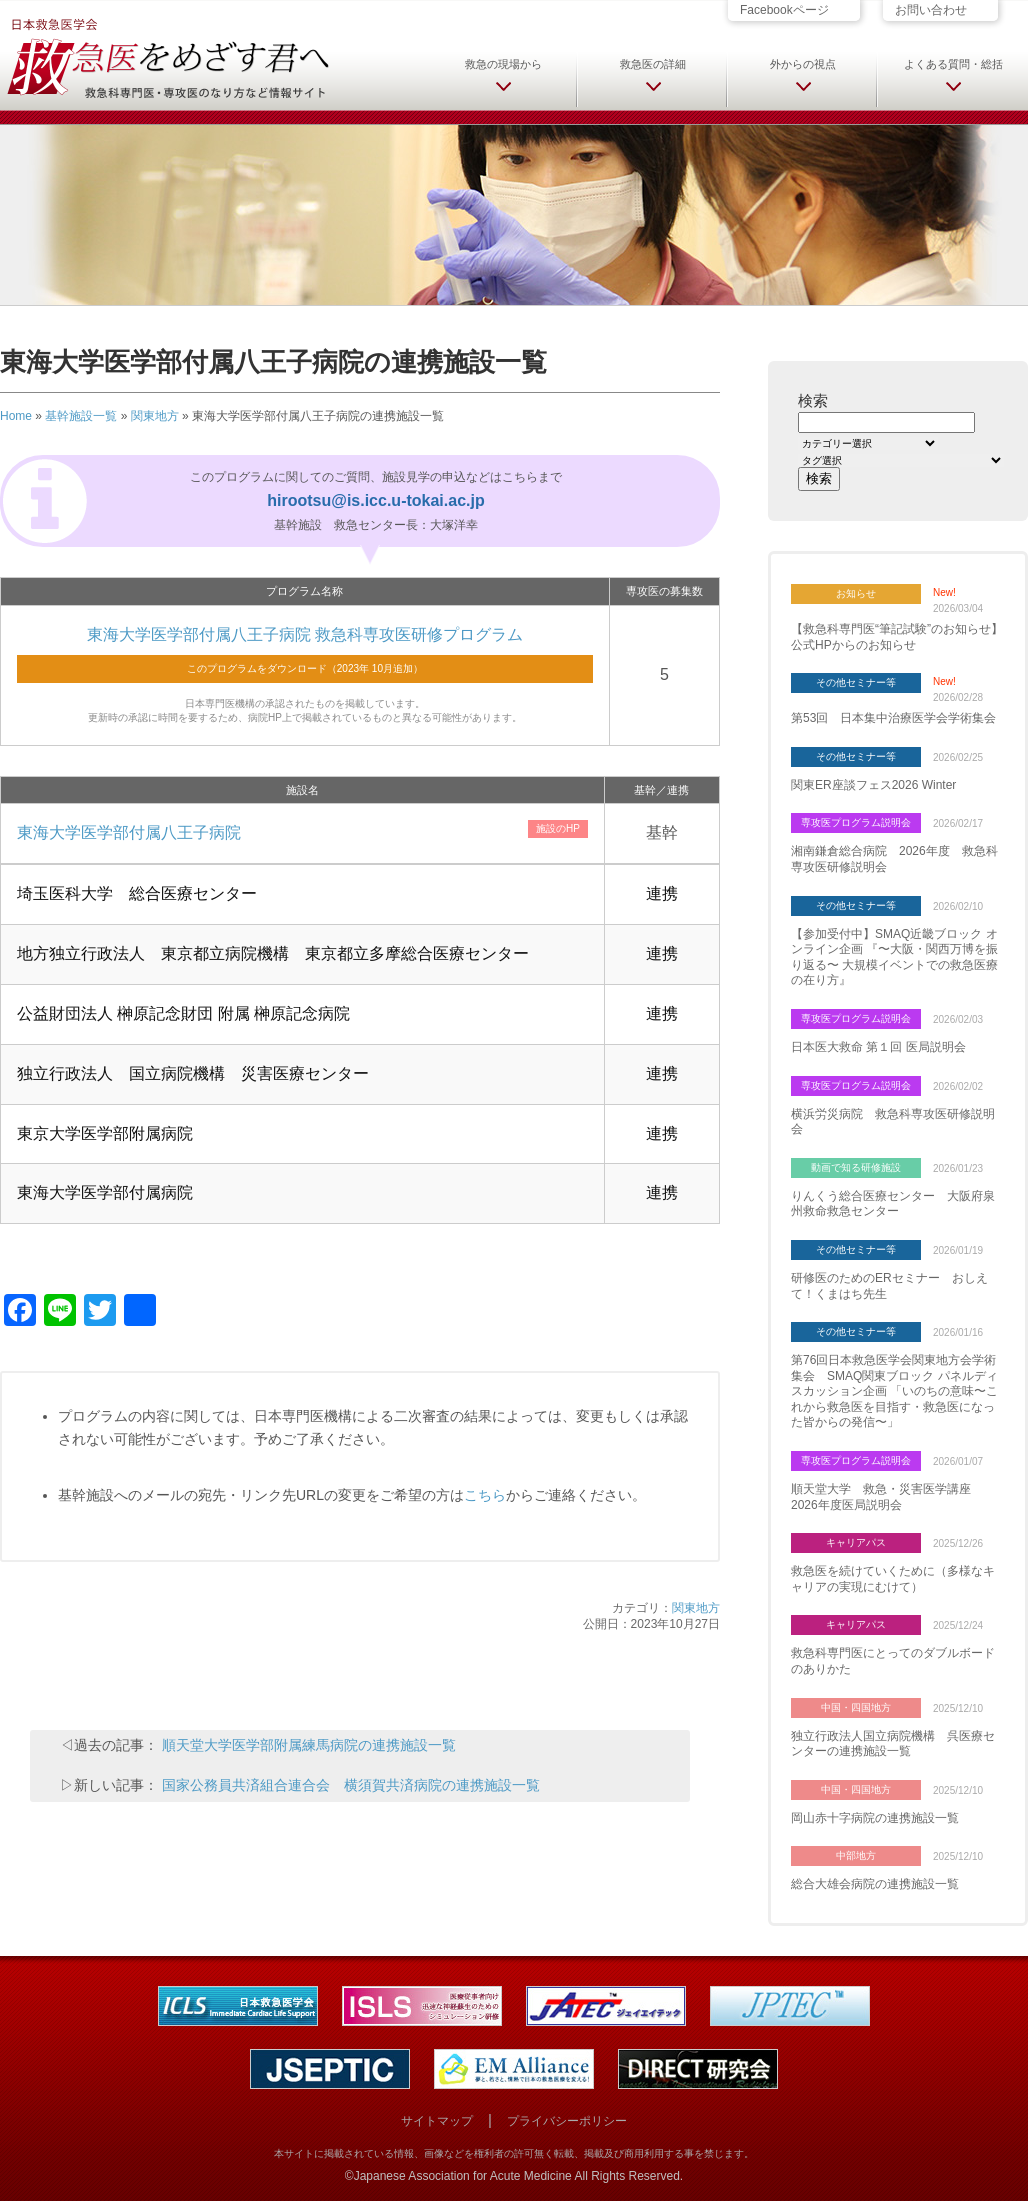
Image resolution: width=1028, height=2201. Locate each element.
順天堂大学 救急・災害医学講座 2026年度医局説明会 (887, 1497)
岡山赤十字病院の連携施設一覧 (875, 1818)
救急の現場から (503, 64)
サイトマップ (437, 2121)
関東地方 (155, 416)
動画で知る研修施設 (856, 1167)
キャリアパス (856, 1542)
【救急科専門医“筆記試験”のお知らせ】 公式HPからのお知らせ (897, 637)
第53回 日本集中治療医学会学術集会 (893, 718)
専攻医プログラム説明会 (856, 822)
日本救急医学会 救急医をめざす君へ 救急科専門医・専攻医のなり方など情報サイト (167, 57)
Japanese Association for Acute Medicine (463, 2176)
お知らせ (856, 593)
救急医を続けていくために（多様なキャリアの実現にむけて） (893, 1579)
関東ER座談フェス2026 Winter (873, 785)
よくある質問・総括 (953, 64)
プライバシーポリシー (567, 2121)
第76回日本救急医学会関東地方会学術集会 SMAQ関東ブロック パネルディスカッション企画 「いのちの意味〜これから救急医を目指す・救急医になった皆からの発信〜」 (894, 1391)
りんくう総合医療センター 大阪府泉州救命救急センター (893, 1204)
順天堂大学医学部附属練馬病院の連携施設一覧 (309, 1745)
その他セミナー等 (856, 682)
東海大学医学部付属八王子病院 (129, 832)
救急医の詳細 (653, 64)
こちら (485, 1495)
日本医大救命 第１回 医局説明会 (878, 1047)
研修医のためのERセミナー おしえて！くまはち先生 (889, 1286)
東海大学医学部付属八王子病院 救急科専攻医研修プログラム (305, 634)
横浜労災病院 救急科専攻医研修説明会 (893, 1122)
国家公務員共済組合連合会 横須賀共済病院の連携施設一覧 (351, 1785)
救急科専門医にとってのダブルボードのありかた (893, 1661)
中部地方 (856, 1855)
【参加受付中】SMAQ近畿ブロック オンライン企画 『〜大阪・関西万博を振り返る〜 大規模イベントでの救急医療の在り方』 (894, 957)
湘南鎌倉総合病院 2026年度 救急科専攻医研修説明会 (894, 859)
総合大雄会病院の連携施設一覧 (875, 1884)
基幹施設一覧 (81, 416)
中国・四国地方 (856, 1707)
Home (16, 416)
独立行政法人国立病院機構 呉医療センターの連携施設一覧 (893, 1744)
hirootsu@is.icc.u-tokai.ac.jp (375, 500)
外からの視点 (803, 64)
